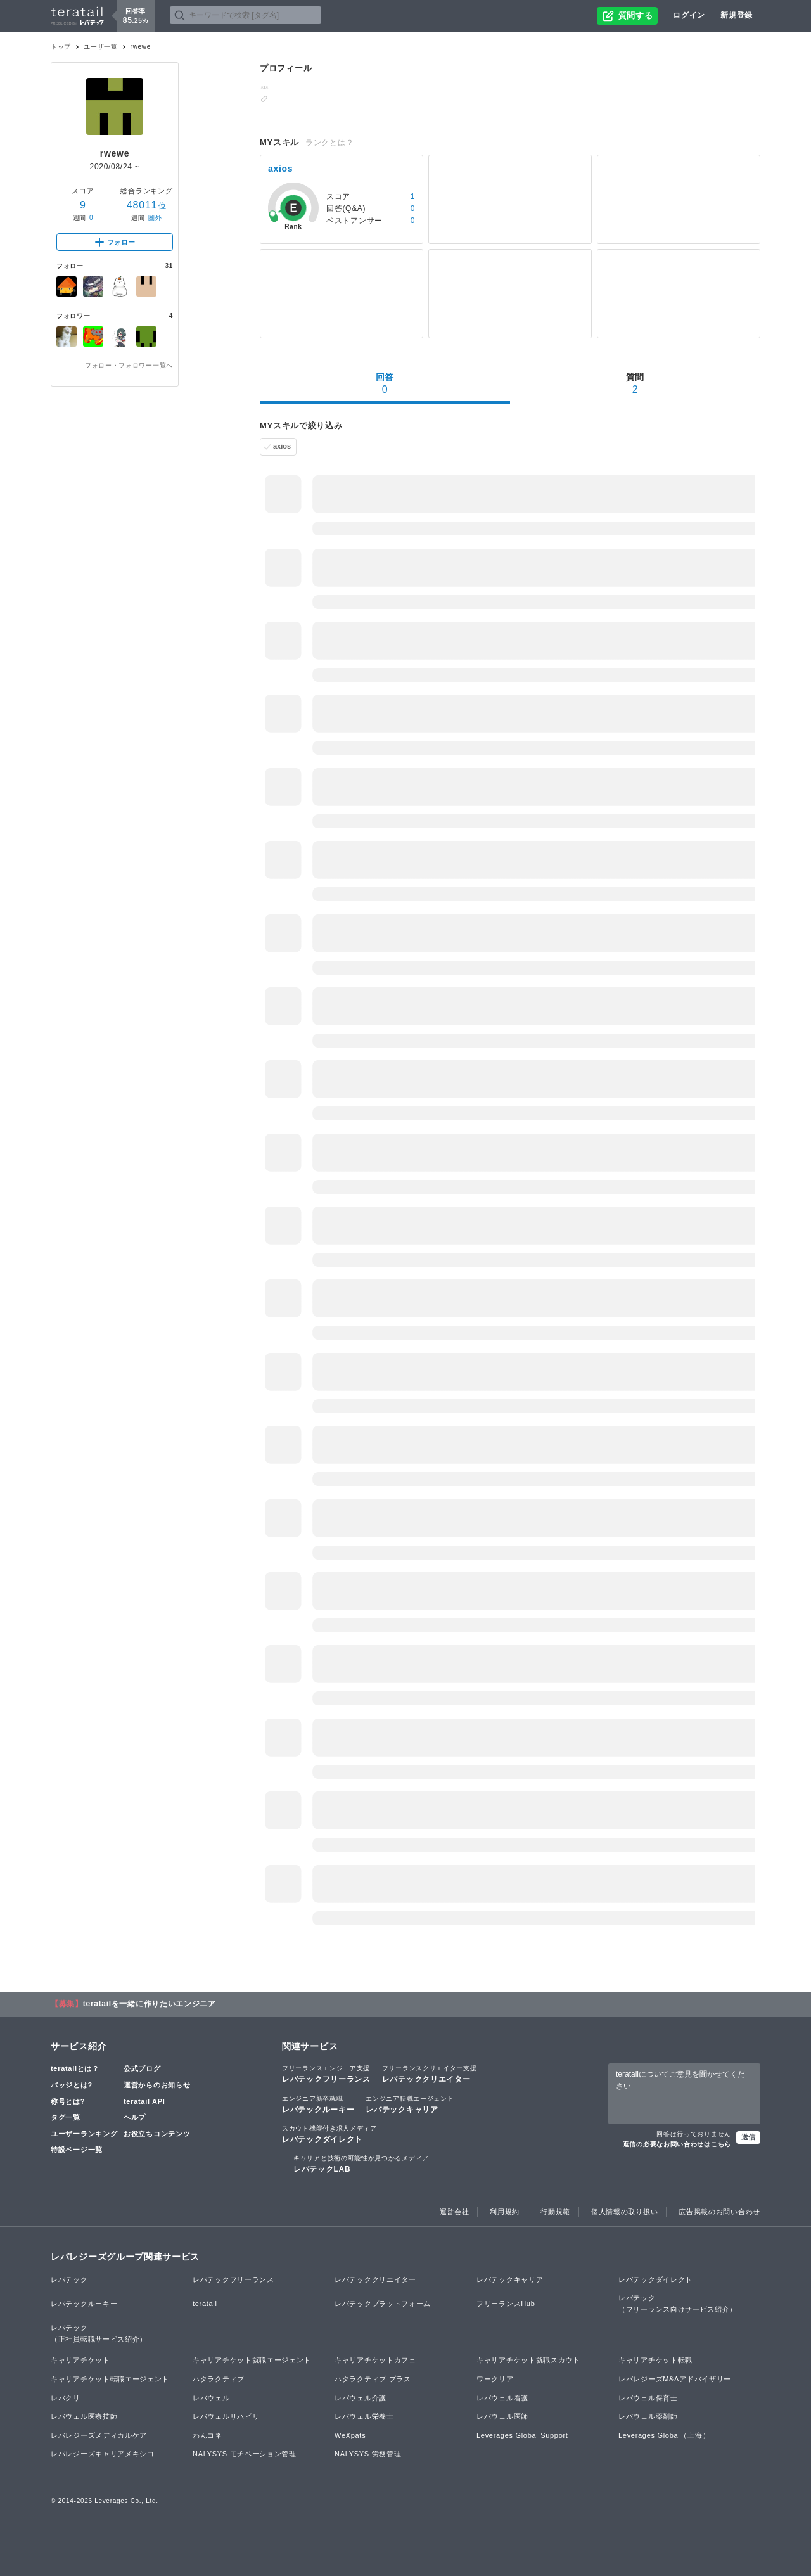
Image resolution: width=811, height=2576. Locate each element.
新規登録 (736, 15)
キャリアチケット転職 (655, 2360)
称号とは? (68, 2101)
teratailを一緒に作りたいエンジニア (149, 2003)
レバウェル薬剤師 (648, 2416)
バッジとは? (72, 2085)
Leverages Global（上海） (664, 2435)
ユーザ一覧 (101, 46)
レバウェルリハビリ (226, 2416)
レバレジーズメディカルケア (99, 2435)
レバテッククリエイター (429, 2073)
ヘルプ (135, 2117)
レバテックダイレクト (329, 2134)
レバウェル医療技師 (84, 2416)
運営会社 (454, 2211)
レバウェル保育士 (648, 2398)
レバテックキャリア (410, 2104)
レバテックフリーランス (326, 2073)
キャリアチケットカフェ (375, 2360)
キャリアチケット (80, 2360)
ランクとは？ (329, 142)
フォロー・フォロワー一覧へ (129, 365)
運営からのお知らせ (157, 2085)
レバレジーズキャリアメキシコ (103, 2453)
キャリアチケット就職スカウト (528, 2360)
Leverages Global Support (522, 2435)
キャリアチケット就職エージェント (252, 2360)
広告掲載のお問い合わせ (719, 2211)
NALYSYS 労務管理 (368, 2453)
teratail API (144, 2101)
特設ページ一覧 (77, 2149)
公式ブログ (142, 2068)
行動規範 (555, 2211)
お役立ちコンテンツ (157, 2133)
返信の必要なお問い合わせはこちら (677, 2144)
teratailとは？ (75, 2068)
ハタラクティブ (219, 2379)
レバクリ (65, 2398)
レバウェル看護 (502, 2398)
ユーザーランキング (84, 2133)
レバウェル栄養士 (364, 2416)
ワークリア (495, 2379)
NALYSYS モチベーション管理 (245, 2453)
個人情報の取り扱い (624, 2211)
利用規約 (505, 2211)
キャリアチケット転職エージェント (110, 2379)
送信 (748, 2137)
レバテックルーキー (318, 2104)
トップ (61, 46)
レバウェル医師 (502, 2416)
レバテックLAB (361, 2163)
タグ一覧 (65, 2117)
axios (282, 446)
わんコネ (207, 2435)
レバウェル (211, 2398)
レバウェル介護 (360, 2398)
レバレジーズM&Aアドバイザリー (674, 2379)
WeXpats (350, 2435)
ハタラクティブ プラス (373, 2379)
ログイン (689, 15)
